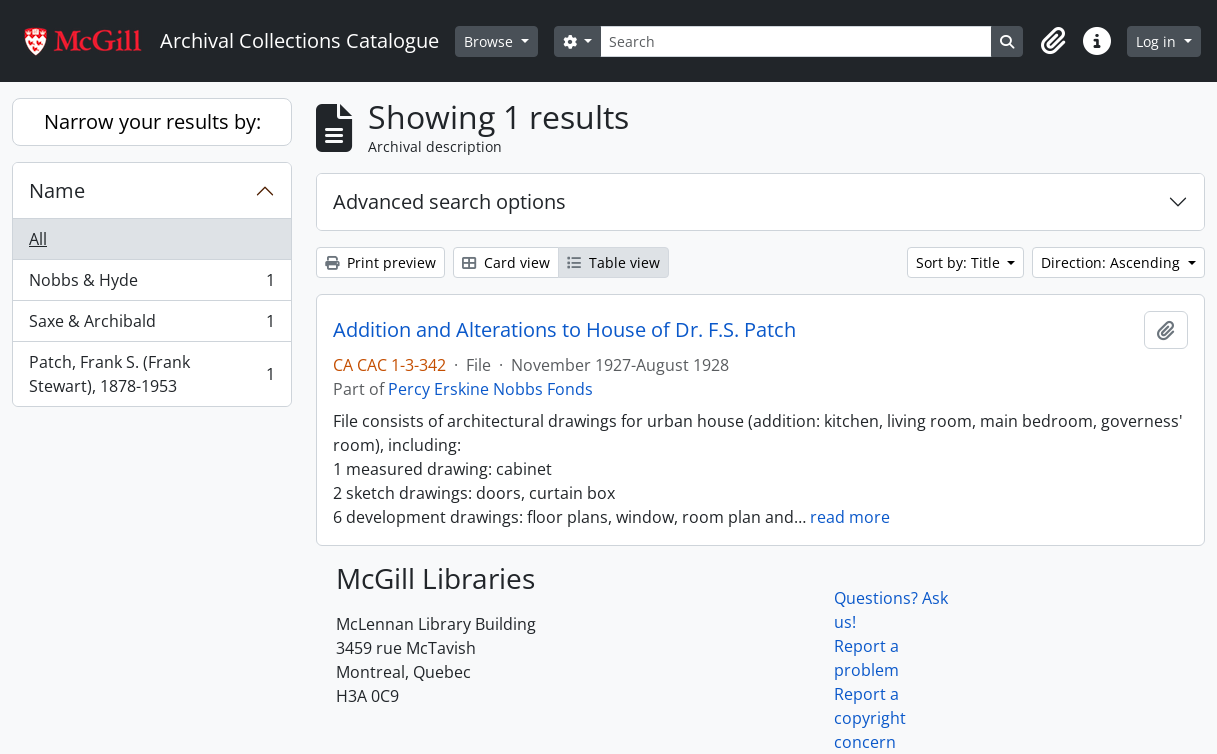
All (38, 239)
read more (850, 517)
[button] (1053, 41)
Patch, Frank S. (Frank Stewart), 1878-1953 (151, 374)
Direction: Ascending (1112, 262)
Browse (490, 41)
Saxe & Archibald (151, 325)
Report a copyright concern (870, 718)
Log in (1158, 41)
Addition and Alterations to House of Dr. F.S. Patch (564, 330)
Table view (613, 262)
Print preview (380, 262)
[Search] (796, 41)
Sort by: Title (960, 262)
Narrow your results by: (152, 121)
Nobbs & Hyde (151, 284)
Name (57, 190)
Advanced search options (449, 201)
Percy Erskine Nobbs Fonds (490, 389)
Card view (506, 262)
